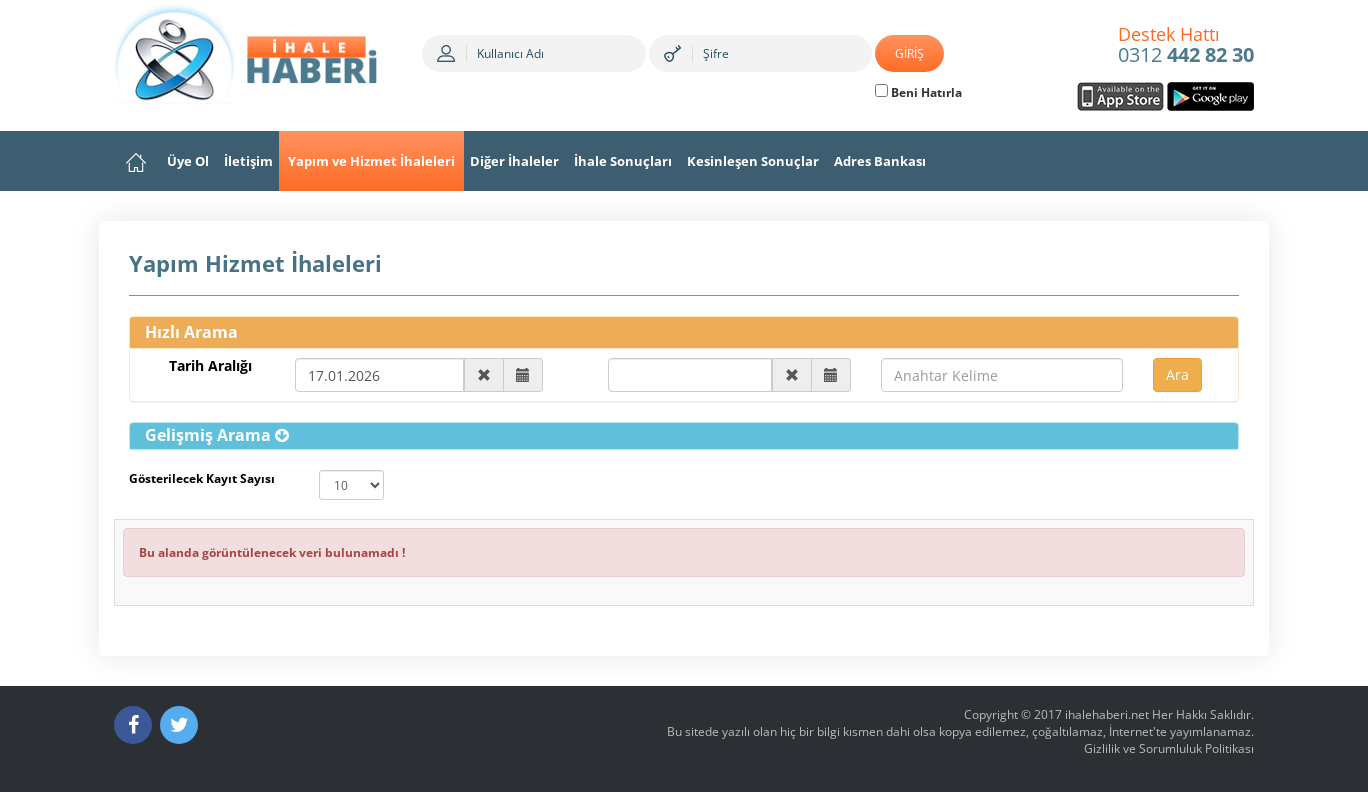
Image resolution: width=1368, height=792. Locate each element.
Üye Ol (188, 161)
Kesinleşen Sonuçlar (753, 161)
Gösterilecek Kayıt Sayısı (202, 478)
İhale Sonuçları (623, 161)
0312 (1186, 46)
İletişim (248, 161)
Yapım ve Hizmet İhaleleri (371, 161)
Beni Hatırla (918, 92)
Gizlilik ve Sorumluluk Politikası (1169, 748)
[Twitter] (179, 725)
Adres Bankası (880, 161)
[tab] (684, 436)
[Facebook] (133, 725)
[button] (217, 435)
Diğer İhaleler (514, 161)
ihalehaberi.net (1107, 714)
